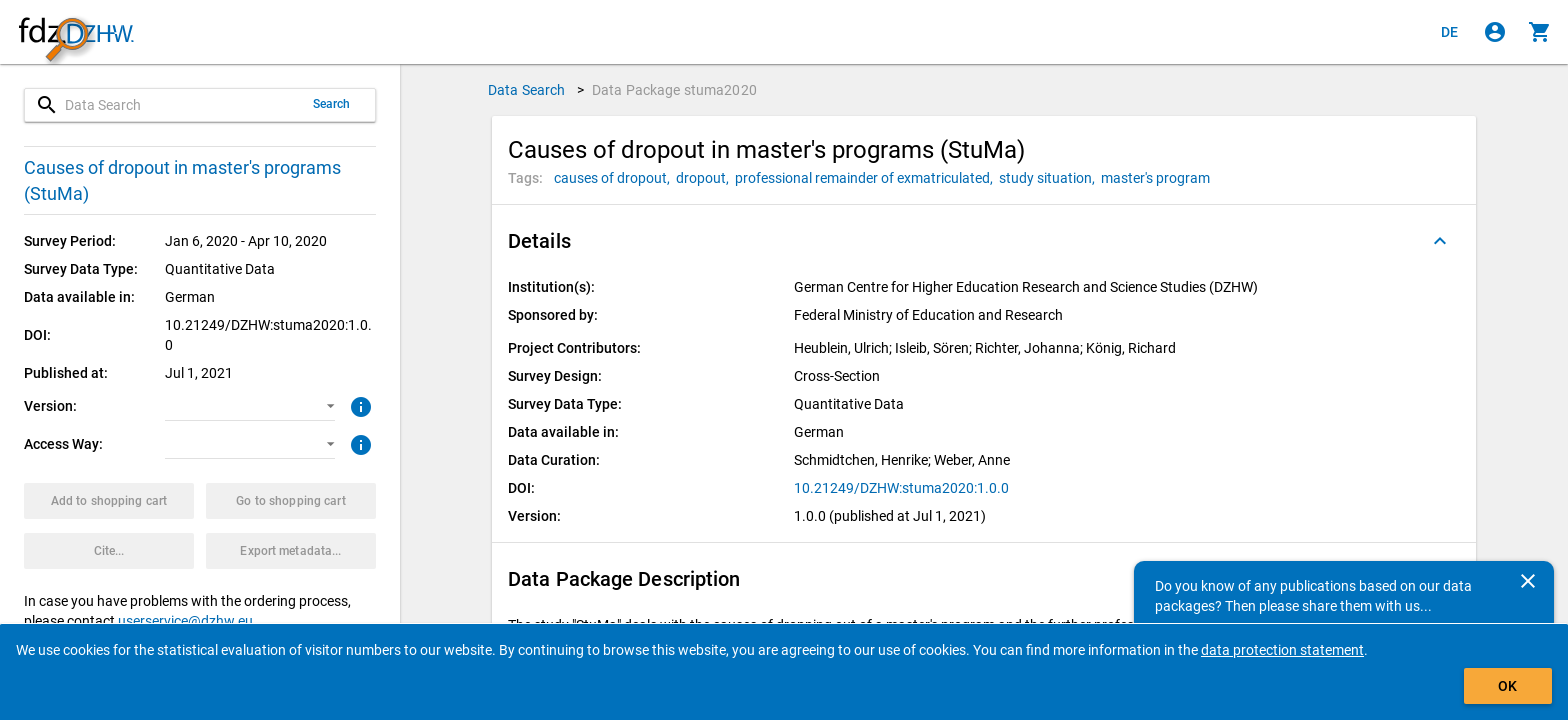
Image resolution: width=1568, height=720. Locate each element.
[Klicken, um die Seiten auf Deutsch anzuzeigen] (1450, 32)
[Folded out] (1440, 241)
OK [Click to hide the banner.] (1507, 686)
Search (332, 104)
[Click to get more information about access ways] (358, 443)
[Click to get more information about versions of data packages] (358, 405)
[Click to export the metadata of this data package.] (291, 551)
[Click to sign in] (1495, 32)
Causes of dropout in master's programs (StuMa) (182, 180)
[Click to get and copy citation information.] (109, 551)
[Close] (1528, 581)
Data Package (674, 90)
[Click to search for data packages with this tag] (615, 178)
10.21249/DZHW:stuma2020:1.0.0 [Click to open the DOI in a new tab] (901, 488)
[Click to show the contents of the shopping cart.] (1540, 32)
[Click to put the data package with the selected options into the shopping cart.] (109, 501)
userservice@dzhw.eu (185, 621)
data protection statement (1282, 650)
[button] (250, 406)
